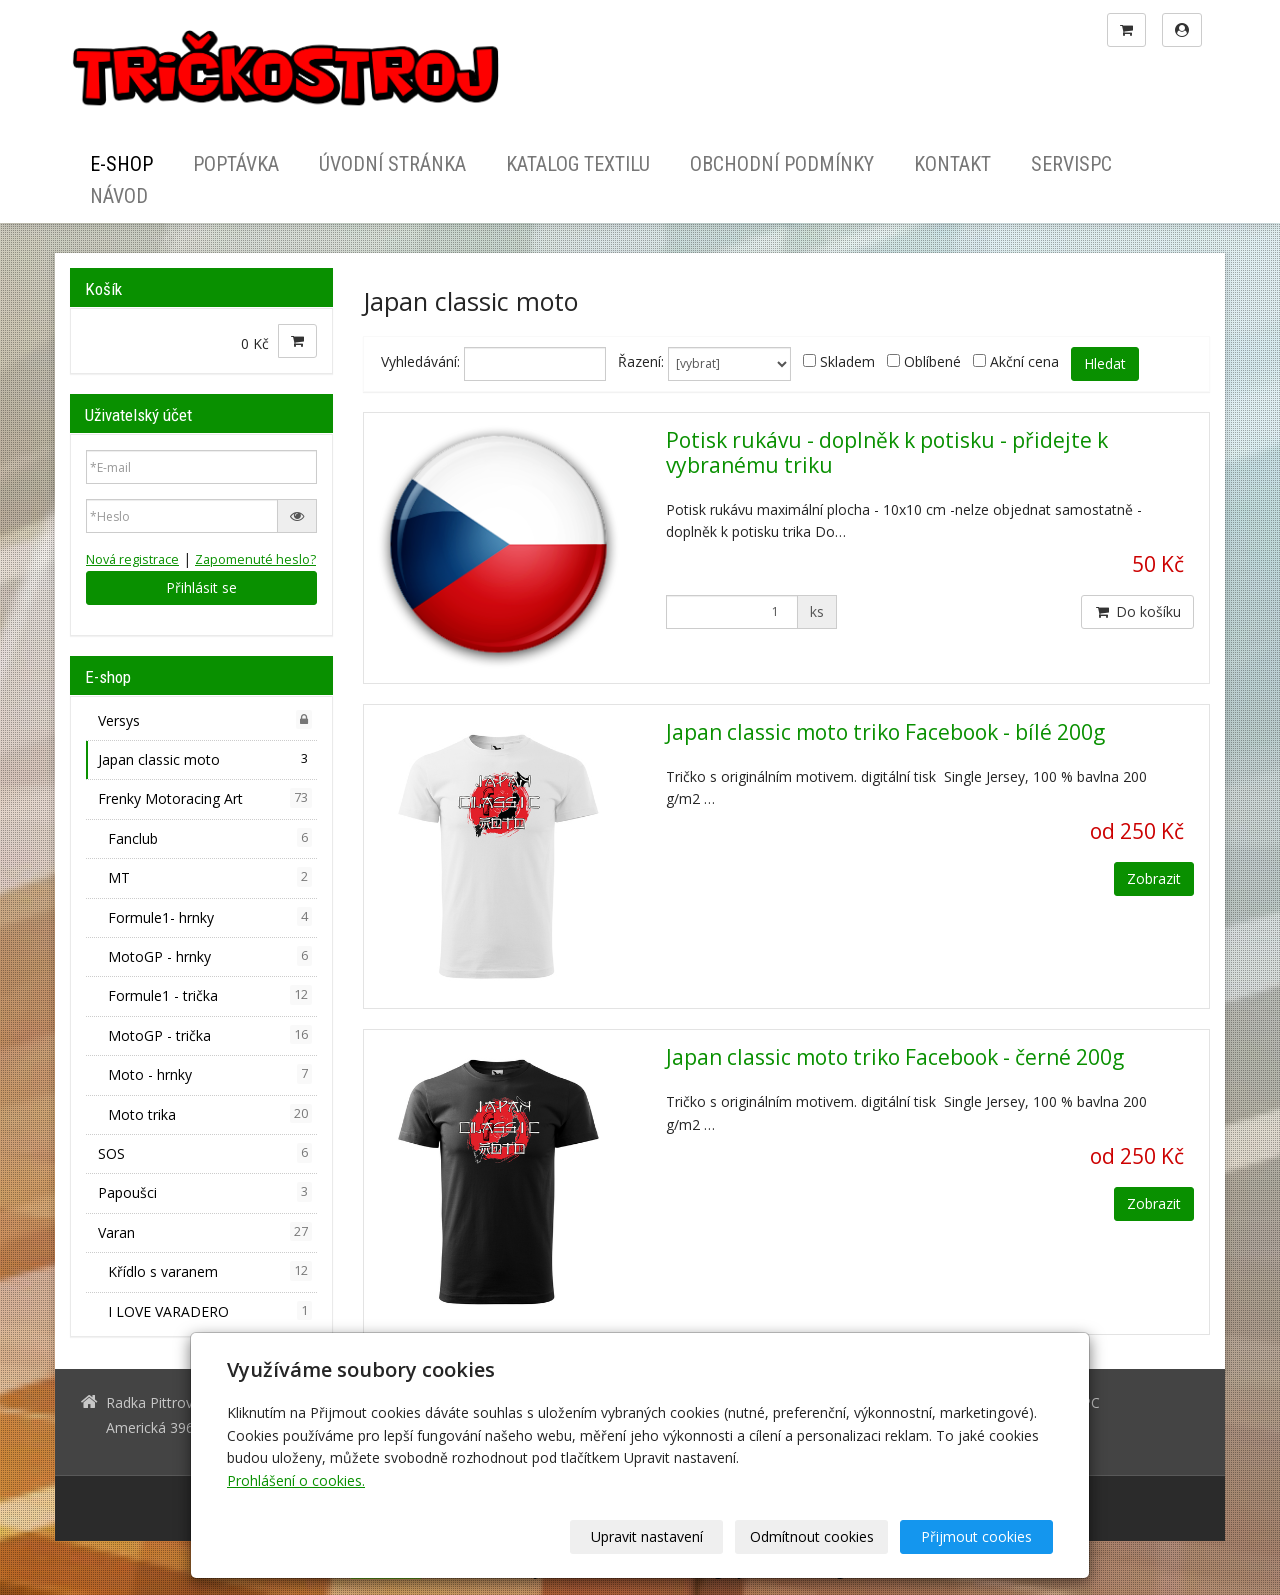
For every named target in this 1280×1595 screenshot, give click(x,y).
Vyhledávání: (420, 361)
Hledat (1105, 363)
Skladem (847, 361)
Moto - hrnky (210, 1074)
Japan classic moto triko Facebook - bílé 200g (885, 732)
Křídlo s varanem (210, 1271)
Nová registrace (132, 559)
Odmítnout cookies (812, 1536)
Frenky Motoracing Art (205, 798)
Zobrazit (1154, 878)
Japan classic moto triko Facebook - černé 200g (895, 1057)
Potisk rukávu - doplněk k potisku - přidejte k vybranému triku (887, 452)
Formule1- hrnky (210, 917)
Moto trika (210, 1114)
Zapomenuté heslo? (255, 559)
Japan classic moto (205, 759)
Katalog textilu (578, 164)
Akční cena (1024, 361)
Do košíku (1137, 611)
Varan (205, 1232)
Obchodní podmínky (782, 164)
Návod (119, 196)
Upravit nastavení (647, 1536)
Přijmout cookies (976, 1536)
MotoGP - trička (210, 1035)
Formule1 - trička (210, 995)
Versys (205, 720)
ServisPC (1071, 164)
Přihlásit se (201, 587)
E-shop (121, 164)
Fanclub (210, 838)
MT (210, 877)
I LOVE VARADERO (210, 1311)
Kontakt (952, 164)
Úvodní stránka (392, 164)
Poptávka (236, 164)
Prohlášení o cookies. (296, 1480)
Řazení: (641, 361)
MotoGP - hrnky (210, 956)
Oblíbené (932, 361)
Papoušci (205, 1192)
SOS (205, 1153)
